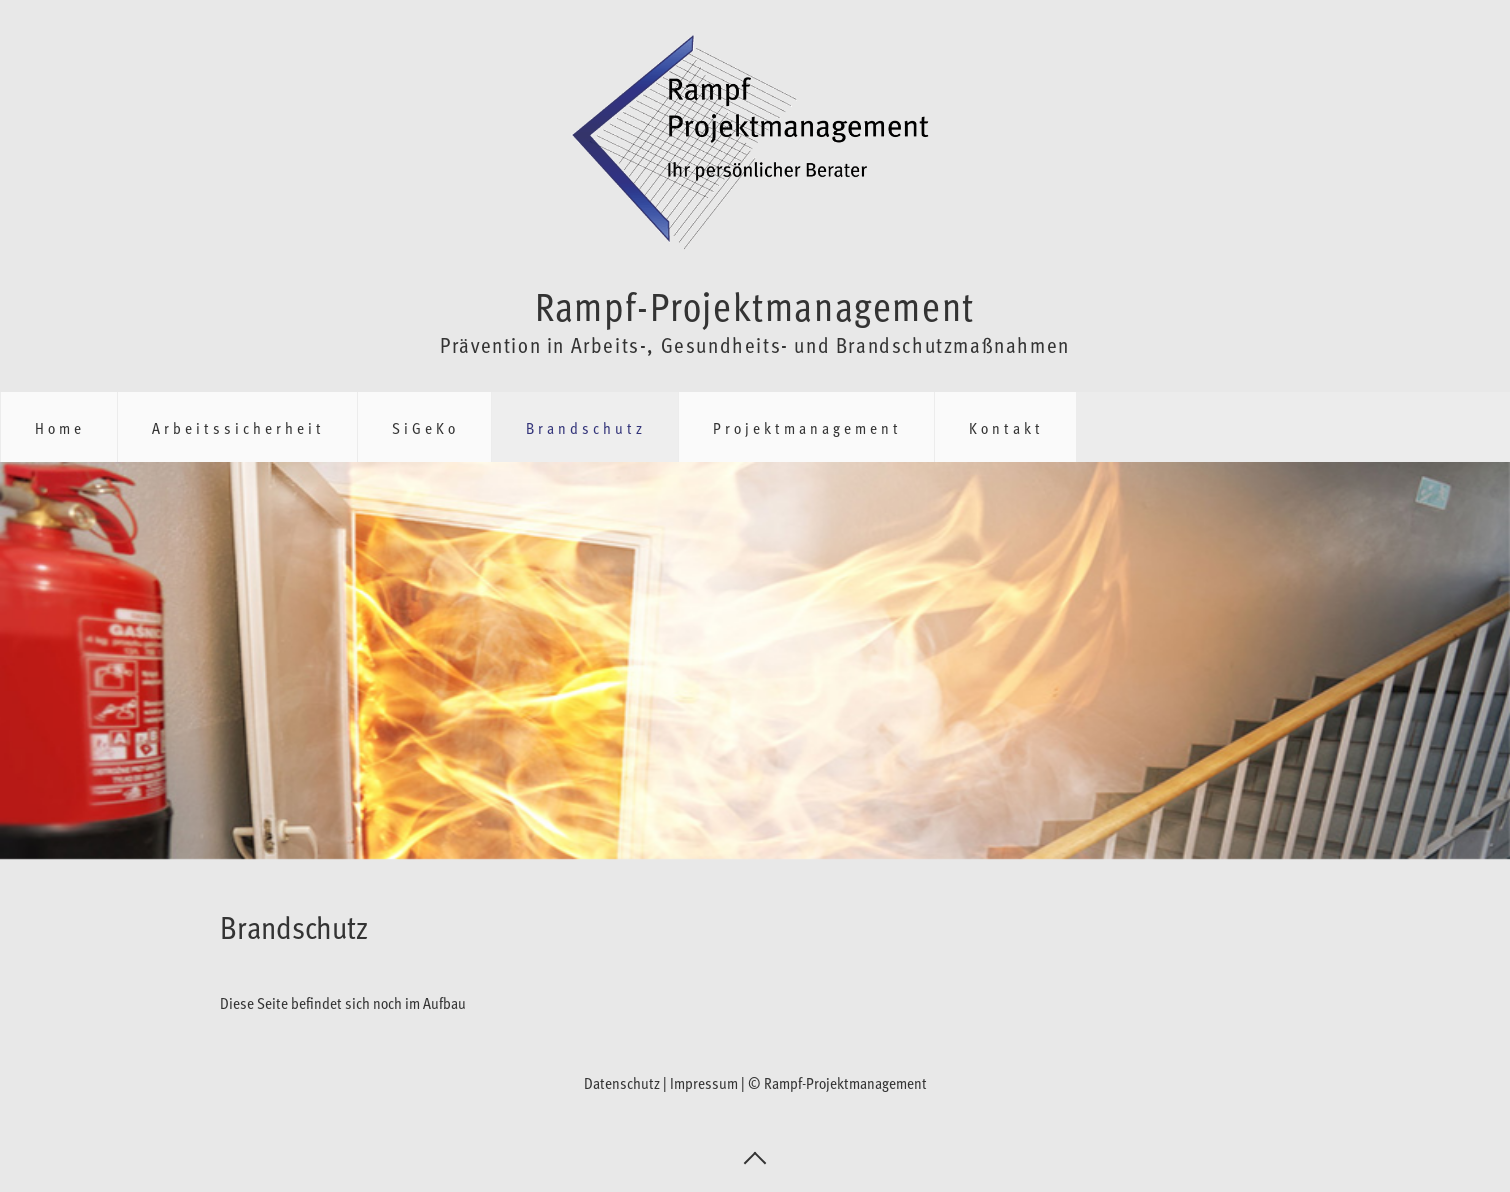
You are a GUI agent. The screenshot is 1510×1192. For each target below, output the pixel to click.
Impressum (704, 1082)
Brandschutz (586, 427)
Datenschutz (622, 1082)
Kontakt (1006, 427)
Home (60, 427)
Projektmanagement (807, 427)
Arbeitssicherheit (238, 427)
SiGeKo (425, 427)
